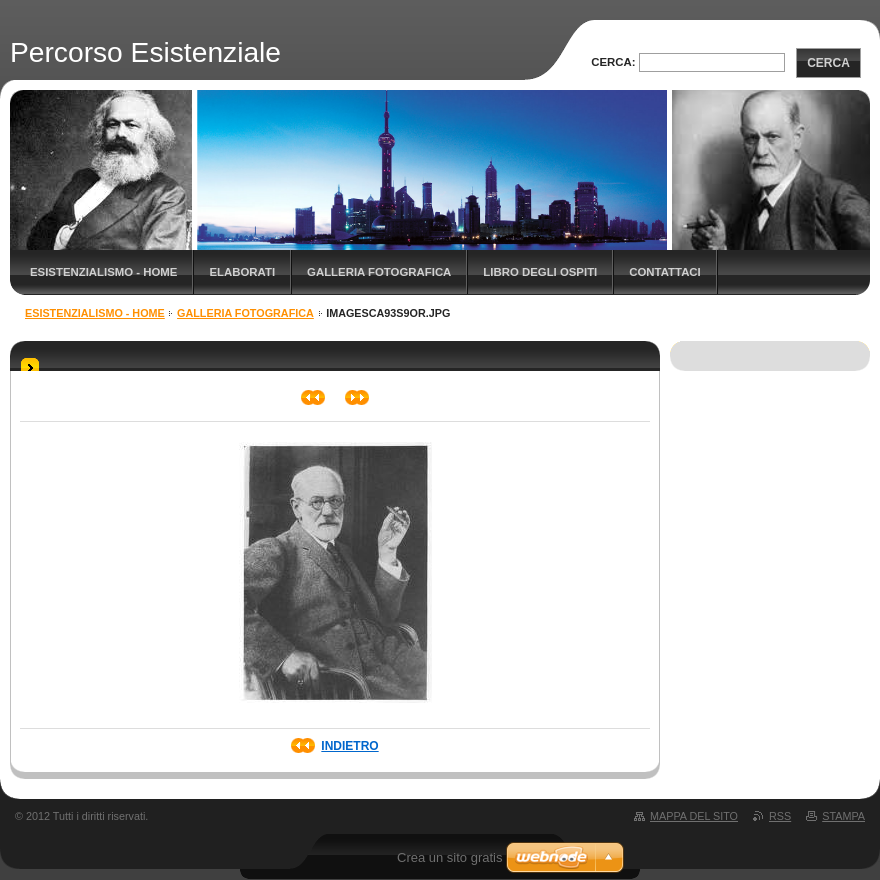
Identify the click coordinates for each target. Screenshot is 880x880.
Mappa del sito (694, 816)
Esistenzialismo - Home (103, 272)
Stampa (843, 816)
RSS (780, 816)
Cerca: (613, 62)
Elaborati (242, 272)
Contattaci (665, 272)
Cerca (828, 63)
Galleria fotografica (379, 272)
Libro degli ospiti (540, 272)
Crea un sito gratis (450, 857)
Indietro (349, 746)
